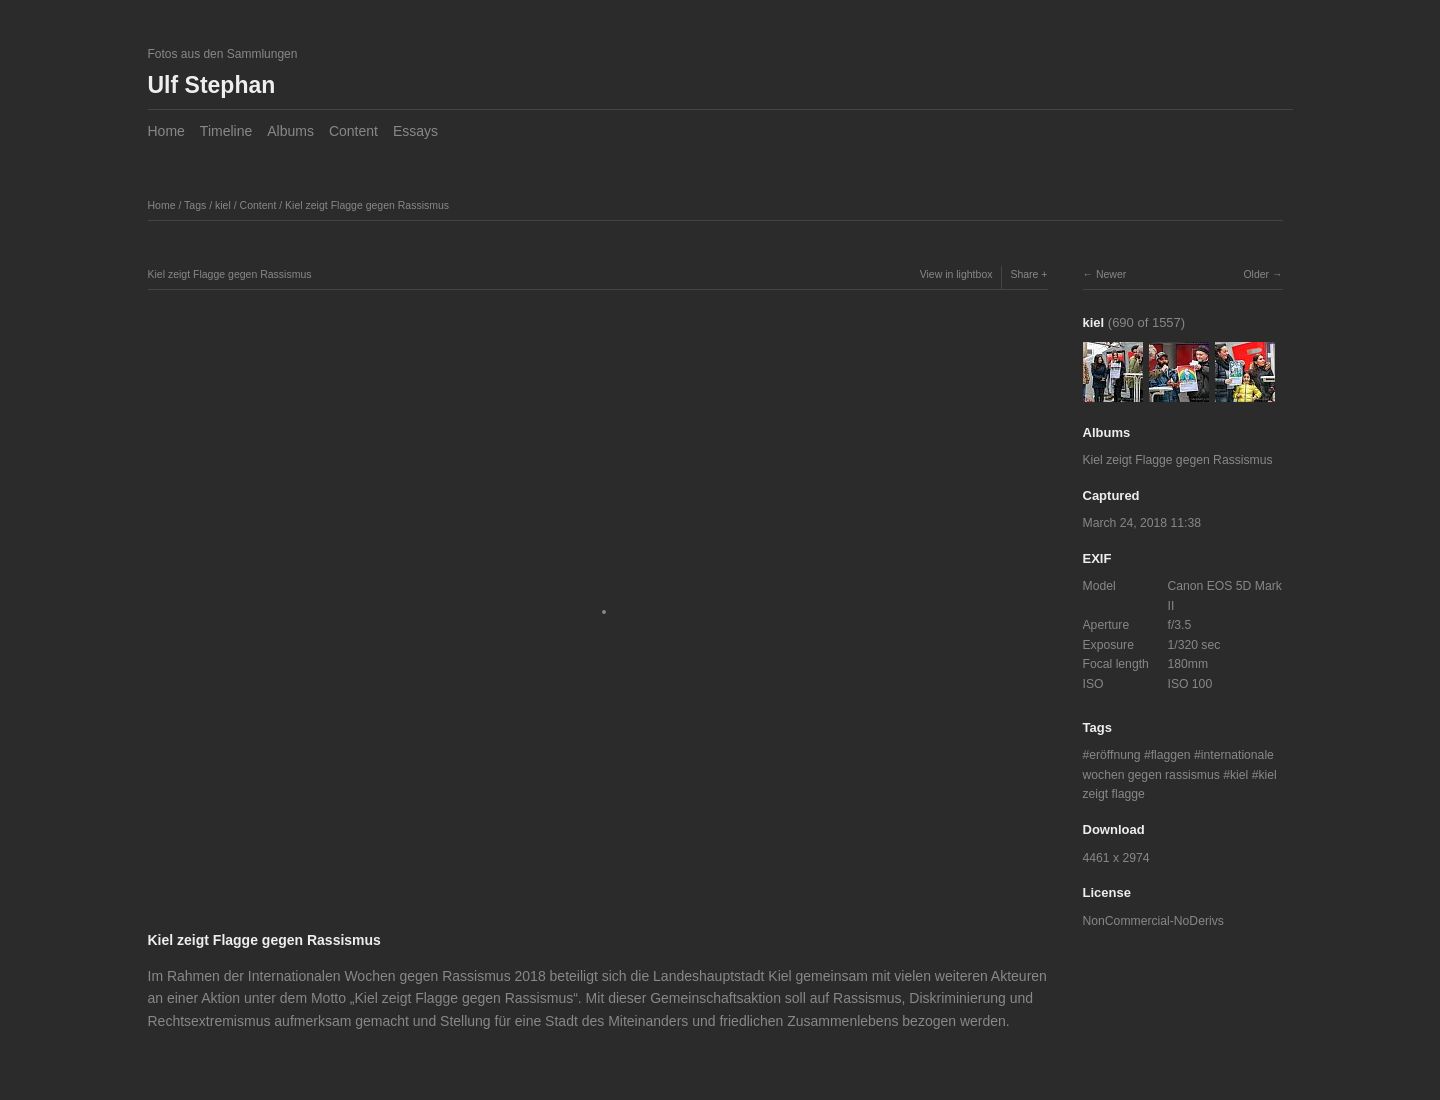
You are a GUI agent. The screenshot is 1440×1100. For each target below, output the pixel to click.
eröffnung (1114, 755)
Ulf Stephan (212, 85)
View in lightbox (956, 274)
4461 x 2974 (1116, 858)
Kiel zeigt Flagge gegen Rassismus (367, 205)
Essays (415, 131)
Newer (1111, 274)
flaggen (1171, 755)
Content (353, 131)
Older (1256, 274)
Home (166, 131)
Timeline (226, 131)
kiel (223, 205)
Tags (195, 205)
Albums (290, 131)
